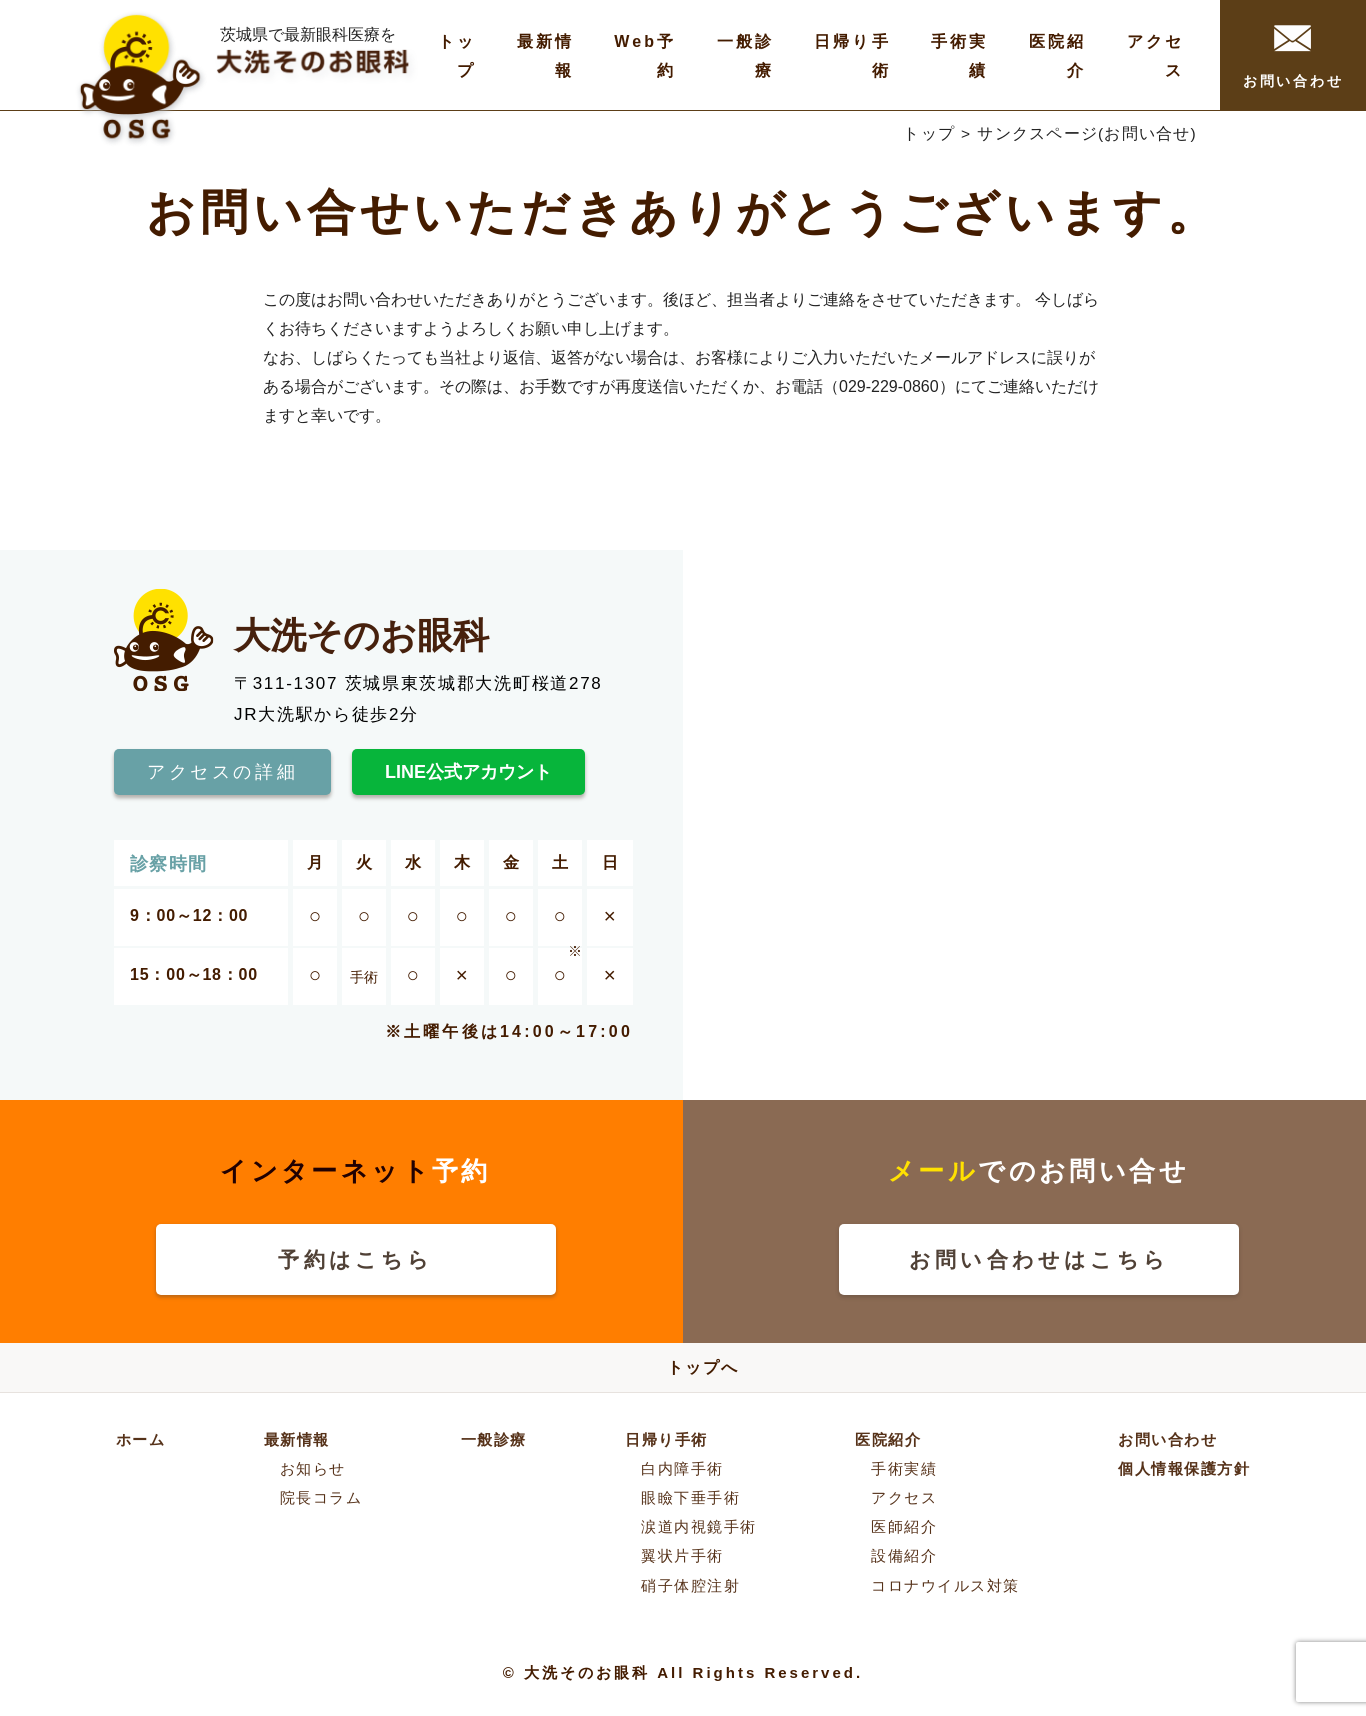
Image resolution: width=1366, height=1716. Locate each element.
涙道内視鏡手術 (699, 1526)
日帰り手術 (666, 1439)
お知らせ (313, 1468)
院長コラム (321, 1497)
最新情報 (297, 1439)
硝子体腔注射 (690, 1585)
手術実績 (904, 1468)
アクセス (904, 1497)
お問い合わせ (1293, 57)
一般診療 (494, 1439)
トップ (929, 133)
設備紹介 (904, 1555)
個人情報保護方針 (1184, 1468)
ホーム (141, 1439)
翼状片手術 (682, 1555)
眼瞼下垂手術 (690, 1497)
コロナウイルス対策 (945, 1585)
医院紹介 (888, 1439)
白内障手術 (682, 1468)
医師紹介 (904, 1526)
